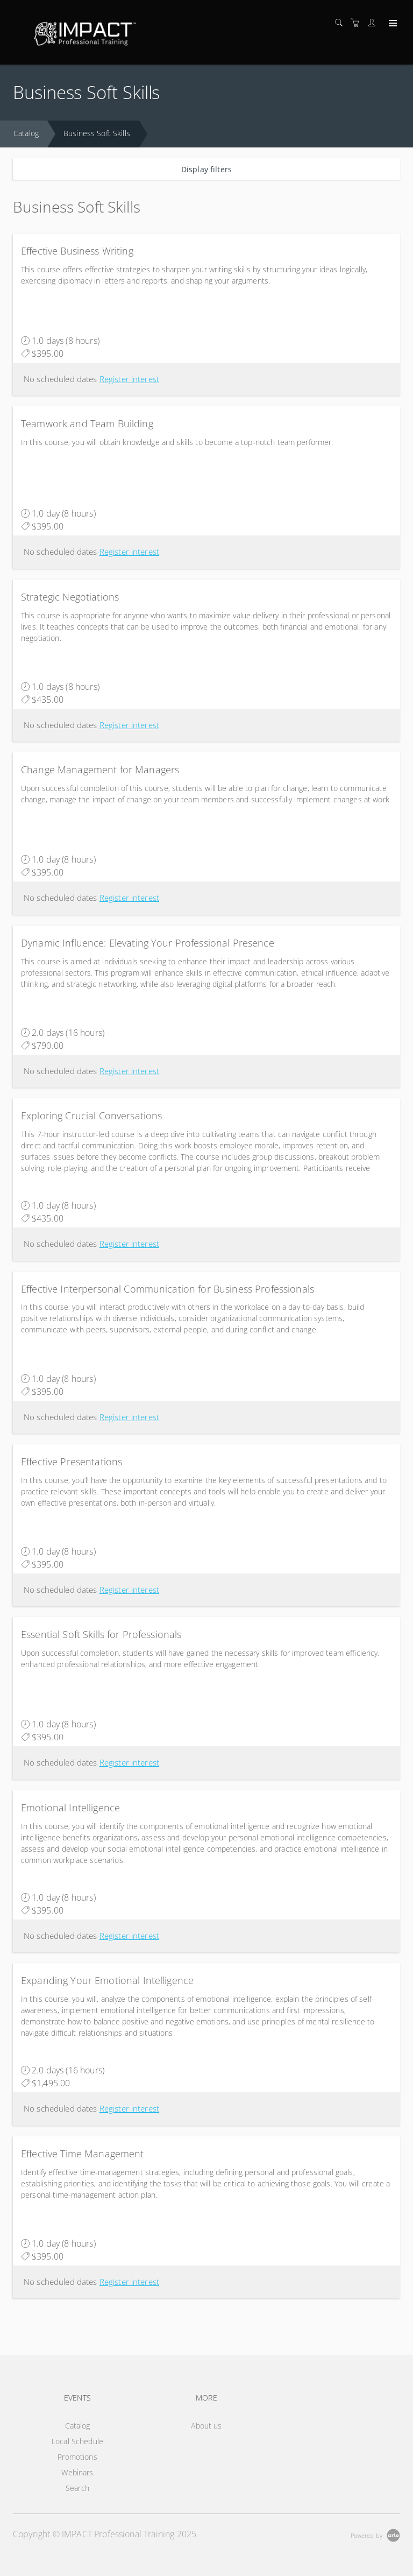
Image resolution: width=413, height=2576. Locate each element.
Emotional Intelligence (70, 1807)
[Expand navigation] (391, 23)
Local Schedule (77, 2441)
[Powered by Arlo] (375, 2534)
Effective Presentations (71, 1461)
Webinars (77, 2472)
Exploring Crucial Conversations (91, 1115)
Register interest (129, 378)
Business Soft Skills (96, 133)
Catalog (26, 133)
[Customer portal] (374, 22)
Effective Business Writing (77, 250)
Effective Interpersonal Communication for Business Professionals (167, 1288)
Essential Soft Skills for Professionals (101, 1634)
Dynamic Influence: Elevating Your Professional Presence (147, 942)
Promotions (77, 2457)
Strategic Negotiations (70, 596)
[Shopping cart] (358, 23)
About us (206, 2425)
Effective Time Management (82, 2153)
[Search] (341, 23)
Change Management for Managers (100, 769)
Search (77, 2488)
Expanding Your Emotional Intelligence (107, 1980)
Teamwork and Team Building (87, 423)
